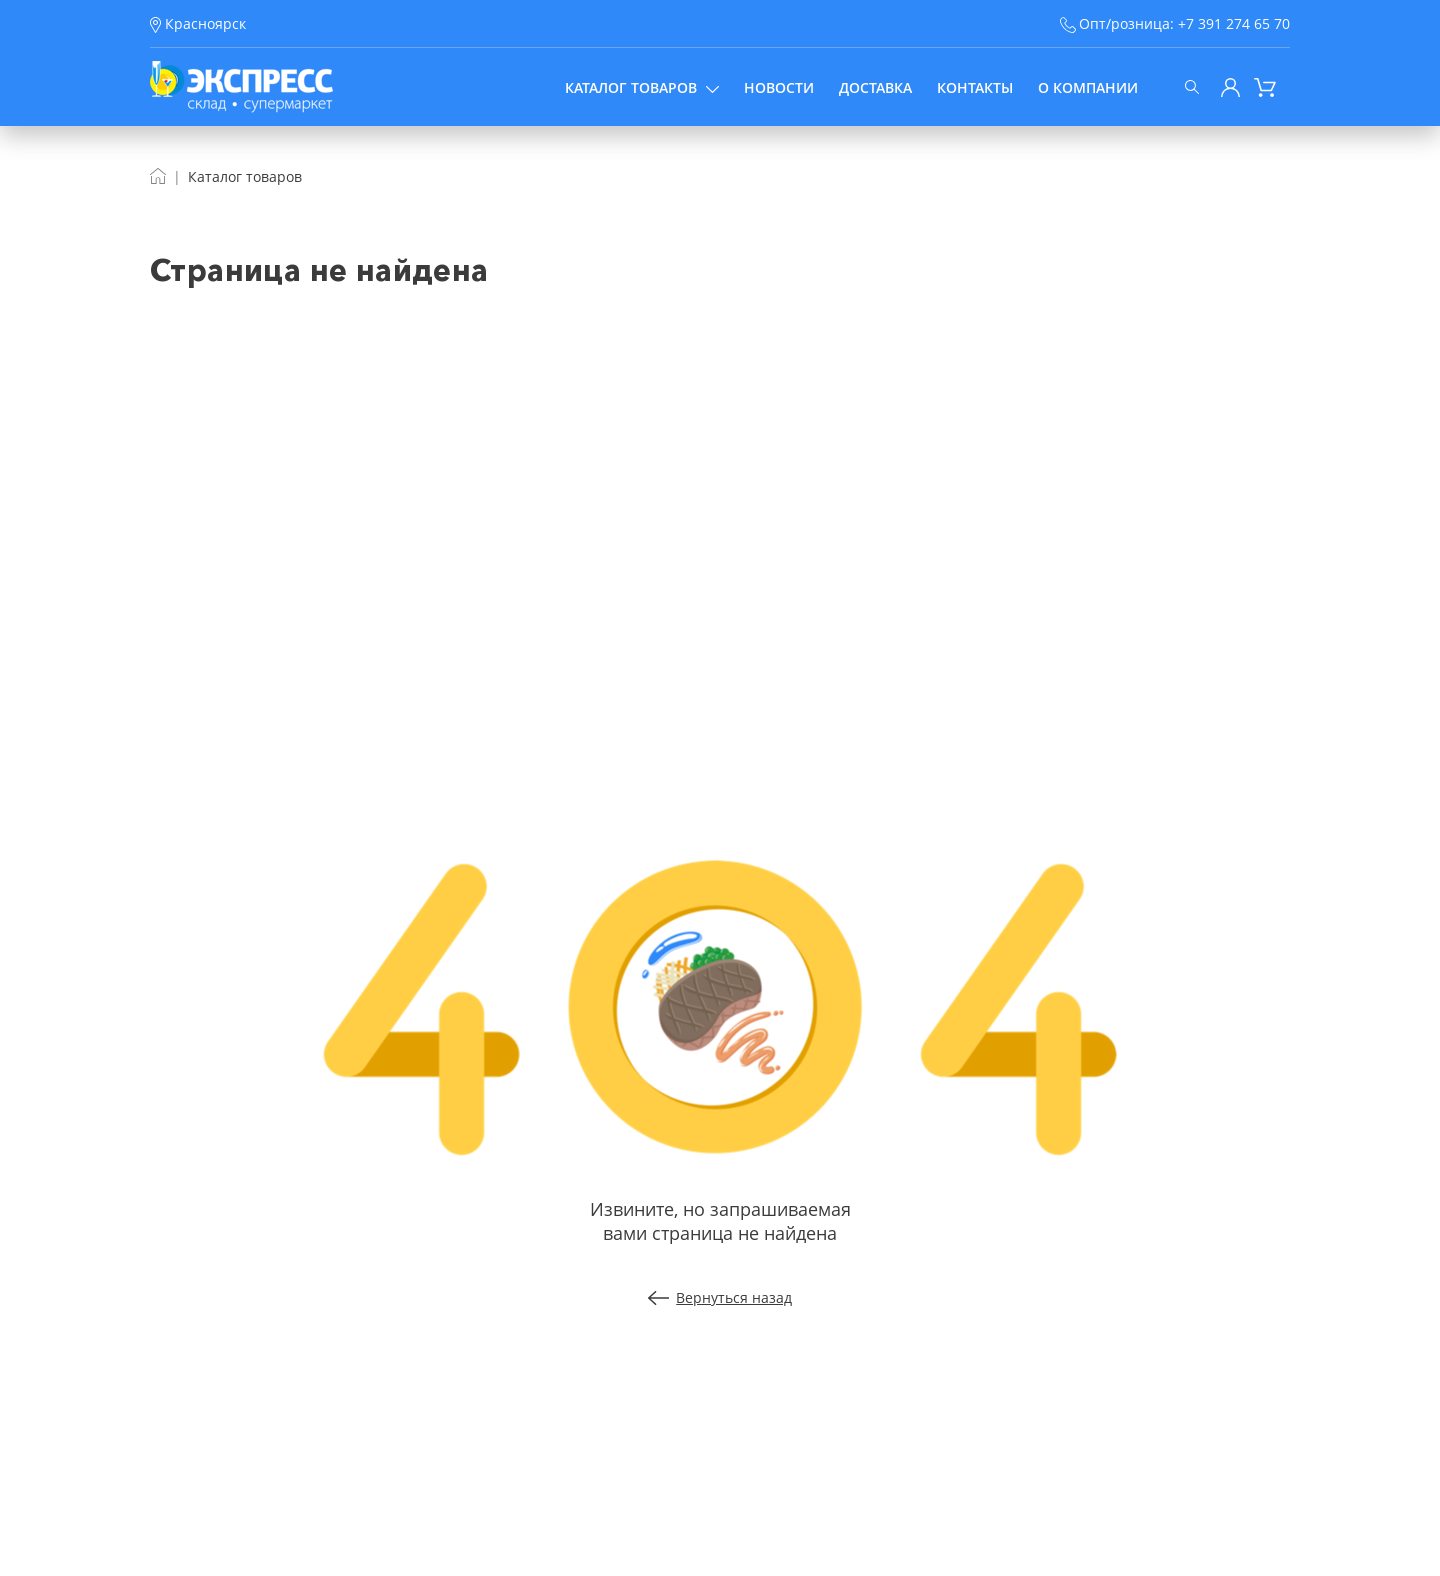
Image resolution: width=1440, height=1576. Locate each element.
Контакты (975, 87)
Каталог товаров (642, 87)
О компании (1088, 87)
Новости (779, 87)
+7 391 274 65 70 (1234, 23)
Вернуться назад (720, 1297)
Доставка (875, 87)
